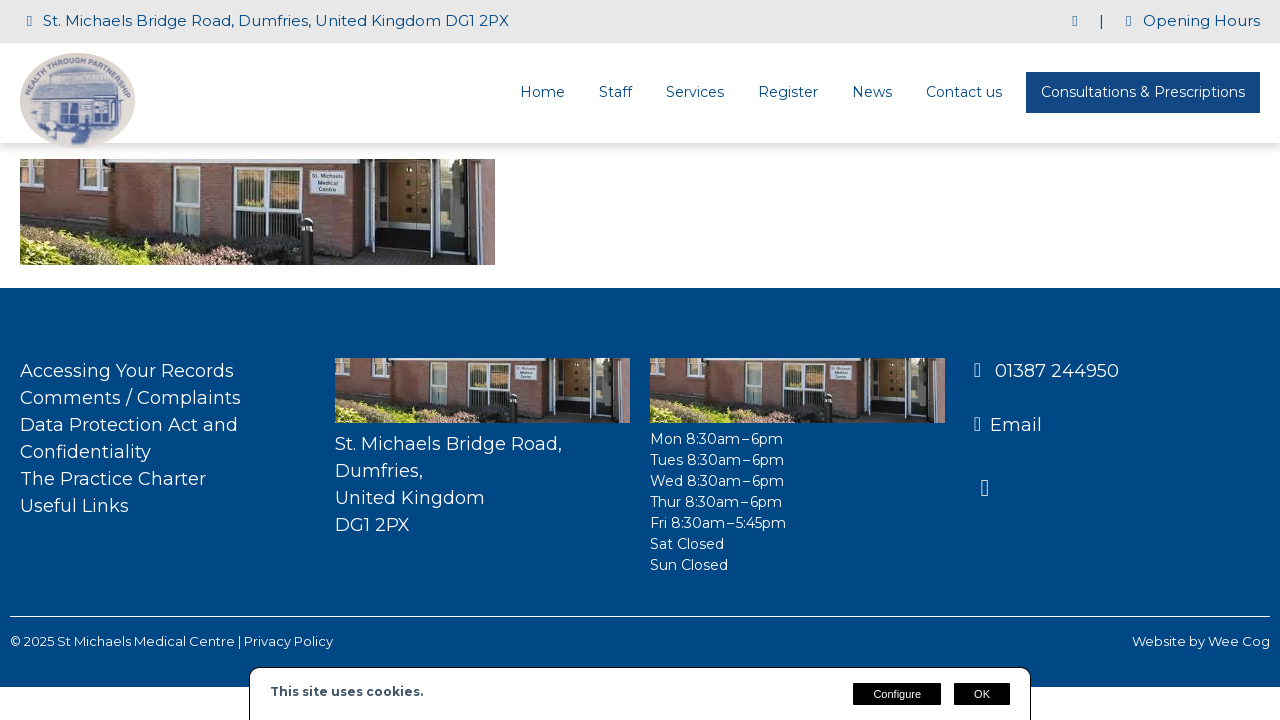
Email (1016, 425)
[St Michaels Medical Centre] (77, 142)
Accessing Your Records (127, 371)
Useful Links (74, 506)
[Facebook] (992, 490)
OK (982, 694)
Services (695, 92)
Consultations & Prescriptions (1143, 92)
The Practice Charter (113, 479)
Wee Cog (1239, 641)
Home (542, 92)
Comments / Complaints (130, 398)
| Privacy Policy (285, 641)
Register (788, 92)
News (872, 92)
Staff (615, 92)
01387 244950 (1054, 371)
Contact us (964, 92)
